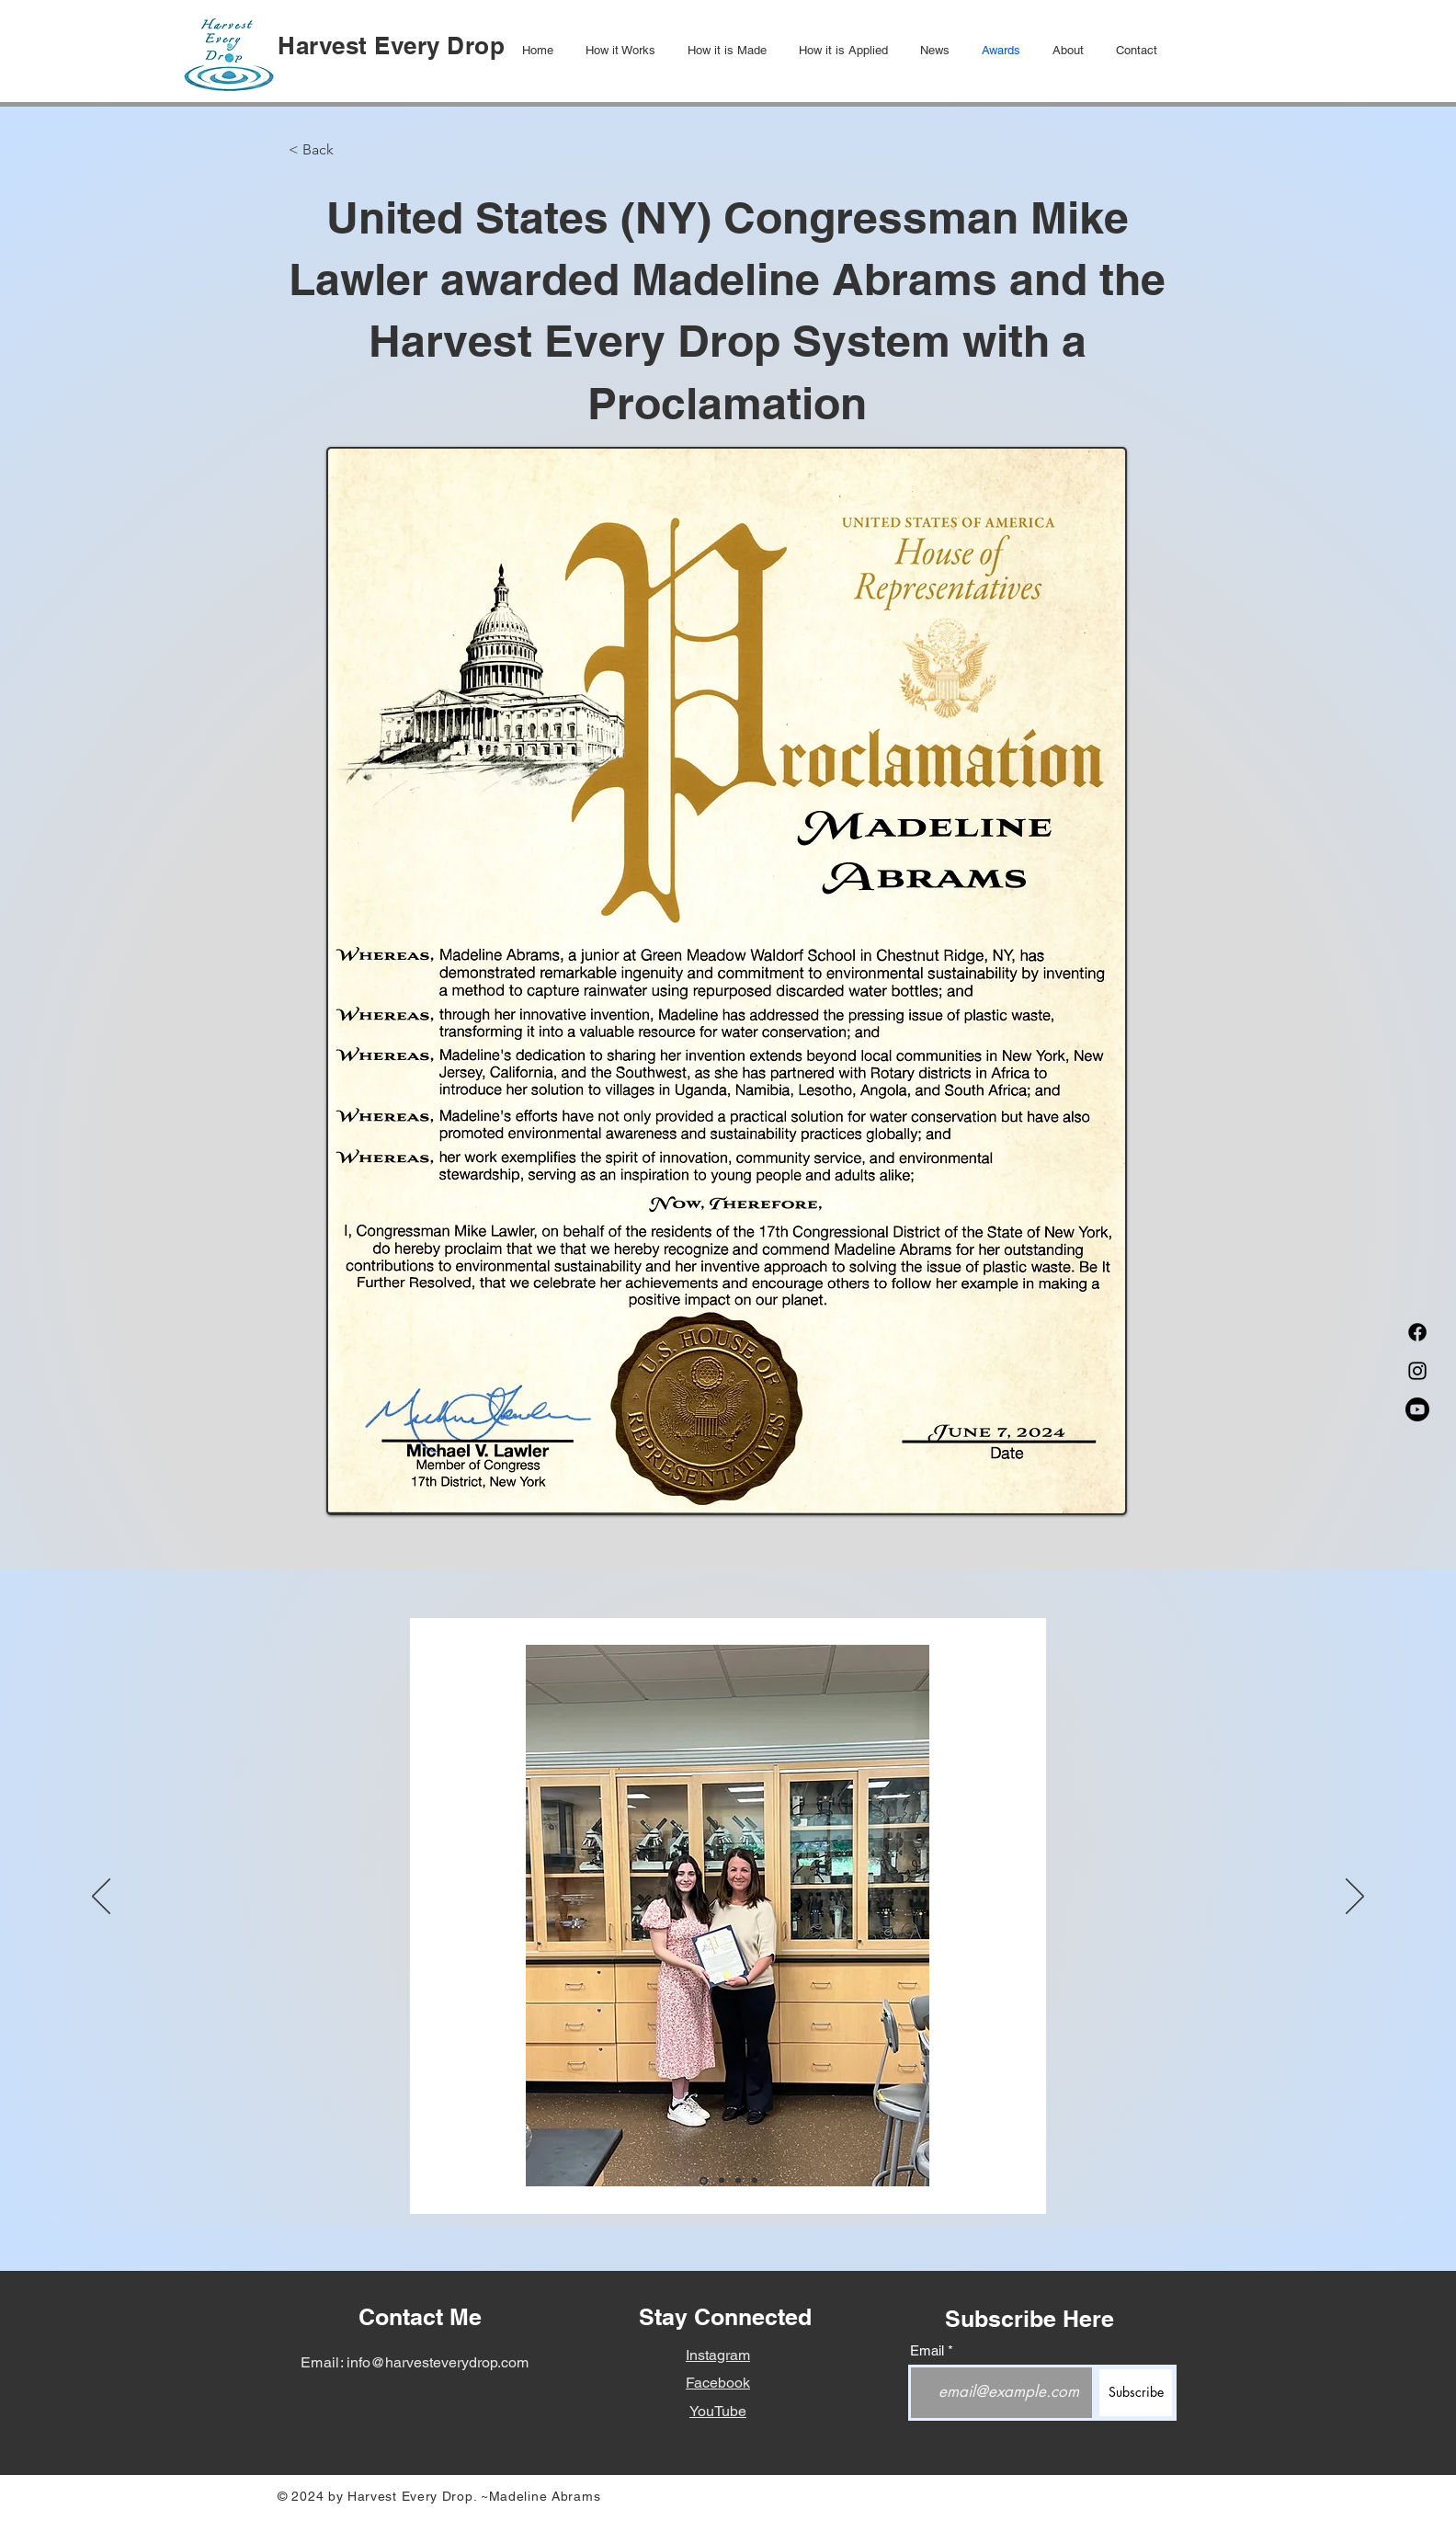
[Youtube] (1417, 1409)
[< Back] (349, 150)
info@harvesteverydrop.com (438, 2362)
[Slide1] (704, 2180)
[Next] (1355, 1897)
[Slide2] (721, 2181)
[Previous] (101, 1897)
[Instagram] (1417, 1371)
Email (927, 2350)
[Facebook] (1417, 1332)
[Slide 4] (754, 2181)
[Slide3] (738, 2181)
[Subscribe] (1136, 2393)
